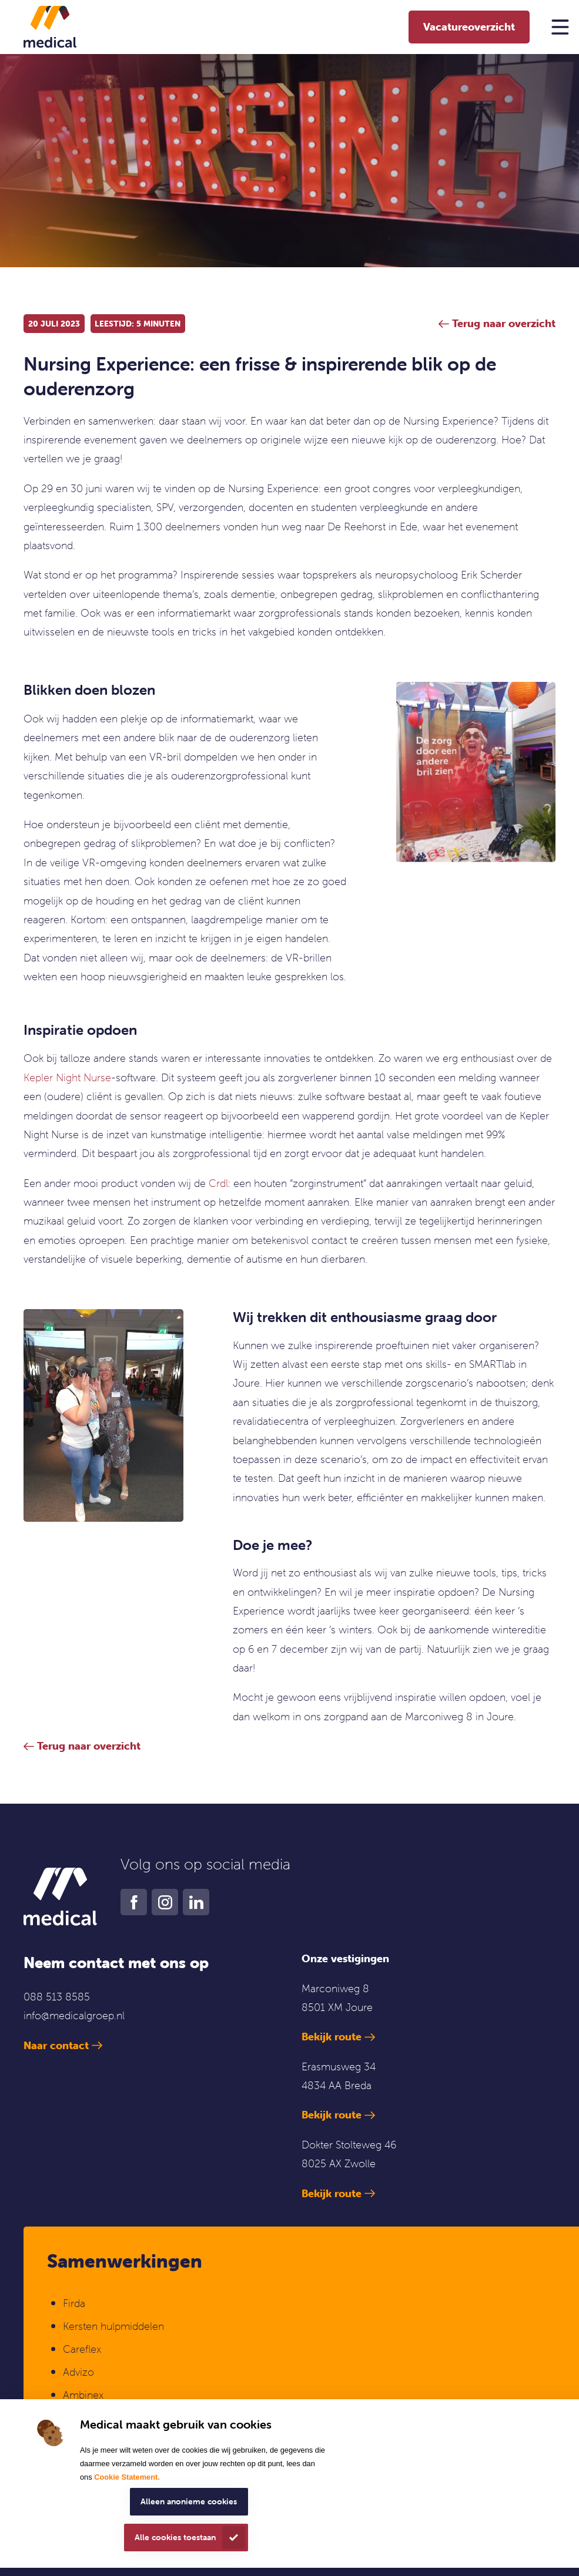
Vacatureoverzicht (469, 26)
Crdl (218, 1183)
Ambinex (84, 2395)
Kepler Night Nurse (67, 1077)
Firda (74, 2303)
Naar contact (56, 2045)
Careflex (82, 2349)
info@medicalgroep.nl (74, 2015)
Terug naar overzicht (88, 1746)
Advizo (78, 2372)
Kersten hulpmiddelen (113, 2326)
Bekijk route (332, 2036)
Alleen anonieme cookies (188, 2501)
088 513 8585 (57, 1996)
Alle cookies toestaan (175, 2537)
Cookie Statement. (127, 2477)
